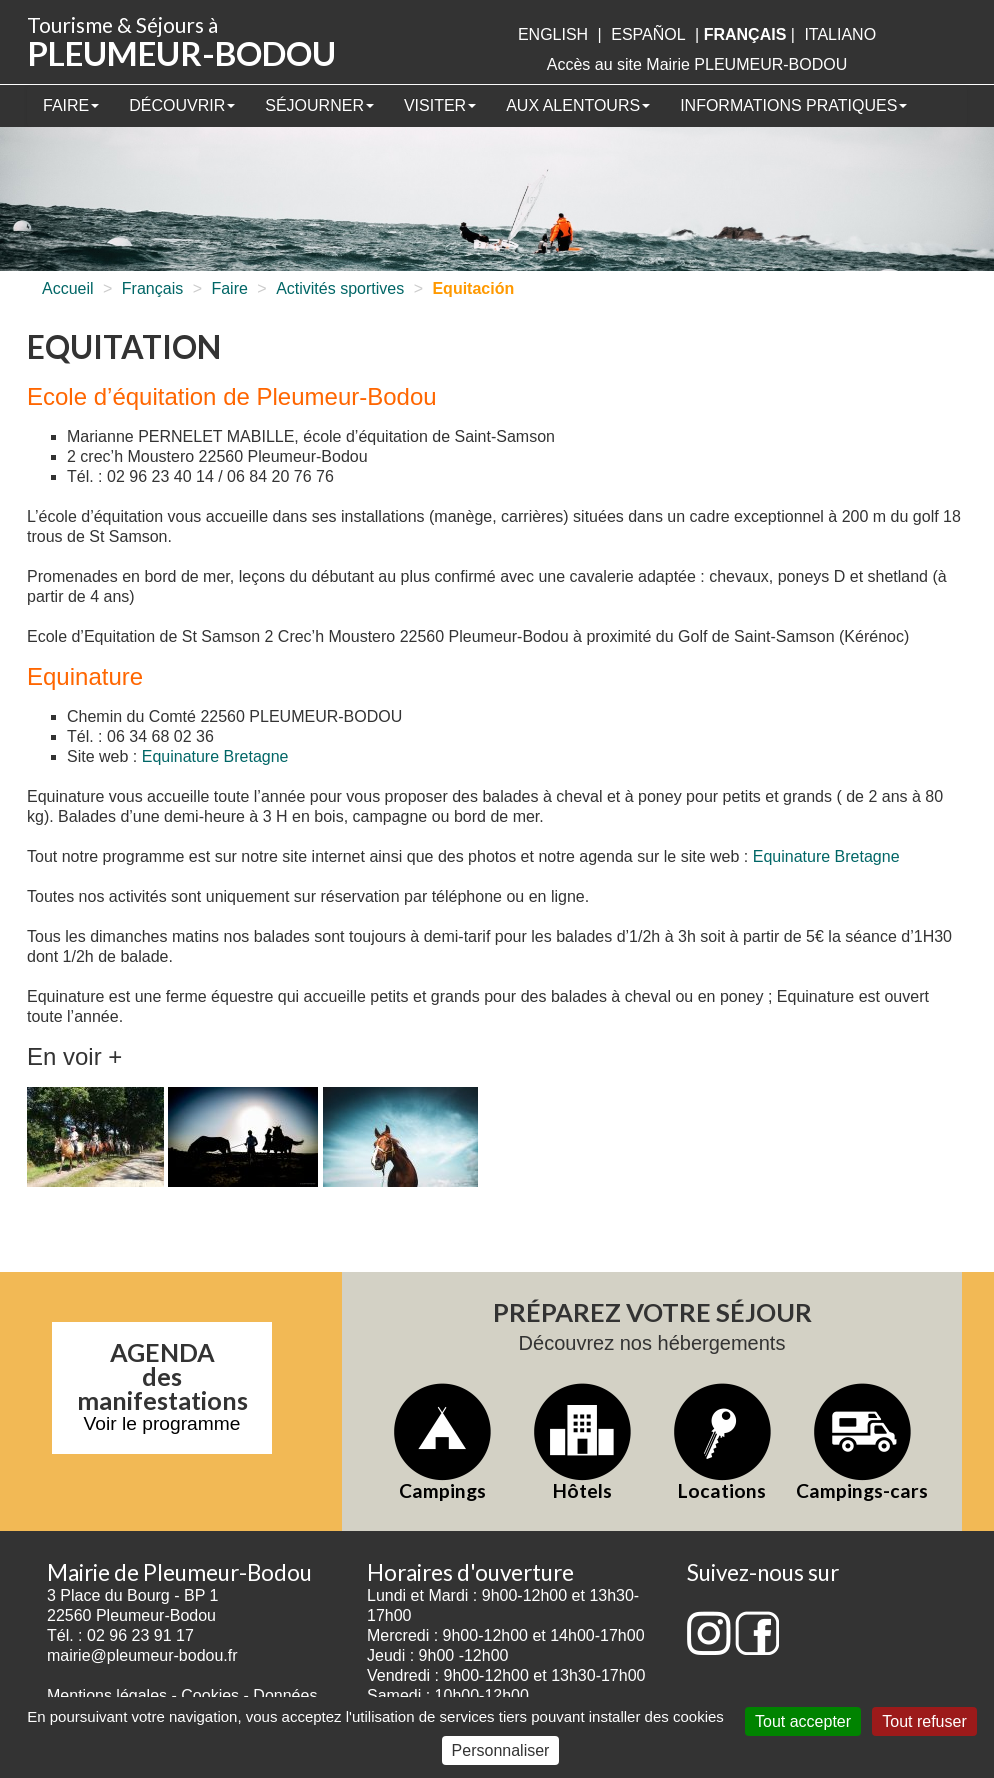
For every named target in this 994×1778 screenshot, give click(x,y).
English (553, 34)
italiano (840, 34)
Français (152, 288)
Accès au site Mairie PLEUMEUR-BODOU (697, 64)
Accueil (68, 288)
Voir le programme (162, 1423)
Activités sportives (340, 288)
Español (648, 34)
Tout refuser (924, 1721)
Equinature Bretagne (215, 756)
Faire (71, 105)
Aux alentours (578, 105)
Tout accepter (803, 1721)
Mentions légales (107, 1695)
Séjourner (319, 105)
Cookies (210, 1695)
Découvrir (182, 105)
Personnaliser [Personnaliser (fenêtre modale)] (501, 1750)
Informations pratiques (793, 105)
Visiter (440, 105)
